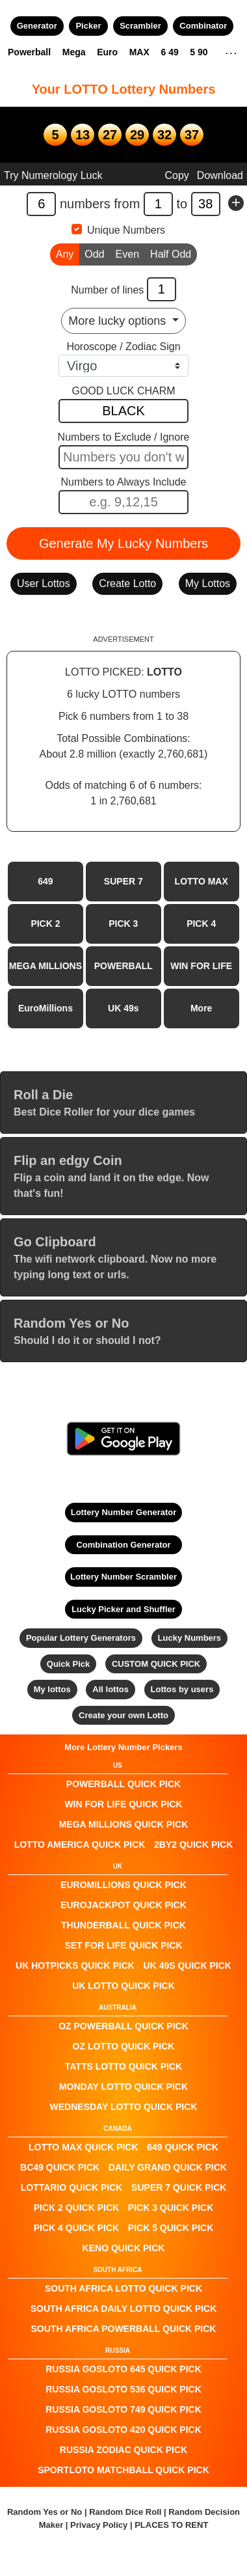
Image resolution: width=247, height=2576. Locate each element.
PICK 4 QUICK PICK (76, 2228)
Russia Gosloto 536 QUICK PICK (124, 2389)
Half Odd (170, 253)
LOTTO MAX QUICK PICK (83, 2147)
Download (220, 175)
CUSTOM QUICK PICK (156, 1664)
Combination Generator (123, 1545)
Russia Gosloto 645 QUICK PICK (124, 2369)
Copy (176, 175)
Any (65, 253)
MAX (139, 52)
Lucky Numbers (190, 1638)
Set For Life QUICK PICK (123, 1945)
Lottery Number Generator (124, 1512)
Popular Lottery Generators (81, 1638)
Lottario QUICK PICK (72, 2187)
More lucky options (118, 320)
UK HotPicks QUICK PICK (75, 1965)
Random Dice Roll (126, 2512)
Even (127, 253)
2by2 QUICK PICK (193, 1844)
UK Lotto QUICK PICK (123, 1985)
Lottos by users (182, 1689)
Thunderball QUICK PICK (123, 1925)
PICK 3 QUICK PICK (170, 2207)
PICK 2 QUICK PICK (76, 2207)
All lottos (110, 1689)
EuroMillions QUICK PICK (123, 1885)
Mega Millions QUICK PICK (123, 1824)
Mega (74, 52)
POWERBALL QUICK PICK (123, 1784)
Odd (94, 253)
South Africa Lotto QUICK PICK (123, 2288)
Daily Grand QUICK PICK (168, 2167)
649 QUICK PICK (182, 2147)
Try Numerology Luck (53, 175)
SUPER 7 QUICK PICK (178, 2187)
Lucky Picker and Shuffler (124, 1609)
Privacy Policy (98, 2525)
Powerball (29, 52)
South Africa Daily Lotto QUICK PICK (124, 2308)
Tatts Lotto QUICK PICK (123, 2066)
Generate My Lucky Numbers (123, 543)
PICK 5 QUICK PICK (170, 2228)
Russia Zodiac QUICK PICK (123, 2450)
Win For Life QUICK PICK (123, 1804)
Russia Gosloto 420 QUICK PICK (124, 2429)
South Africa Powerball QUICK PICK (123, 2328)
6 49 (169, 52)
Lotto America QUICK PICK (80, 1844)
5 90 (198, 52)
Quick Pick (68, 1664)
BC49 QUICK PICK (59, 2167)
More (201, 1008)
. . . (231, 51)
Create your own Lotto (123, 1715)
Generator (37, 26)
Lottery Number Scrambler (123, 1577)
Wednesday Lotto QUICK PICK (124, 2107)
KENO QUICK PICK (124, 2248)
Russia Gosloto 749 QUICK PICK (124, 2409)
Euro (107, 52)
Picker (88, 26)
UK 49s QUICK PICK (187, 1965)
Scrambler (140, 26)
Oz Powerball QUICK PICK (123, 2026)
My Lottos (207, 583)
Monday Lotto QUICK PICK (123, 2086)
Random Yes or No (44, 2512)
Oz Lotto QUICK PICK (124, 2046)
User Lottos (43, 583)
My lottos (52, 1689)
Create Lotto (127, 583)
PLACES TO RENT (171, 2525)
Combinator (203, 26)
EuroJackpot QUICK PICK (123, 1905)
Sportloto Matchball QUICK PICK (123, 2470)
